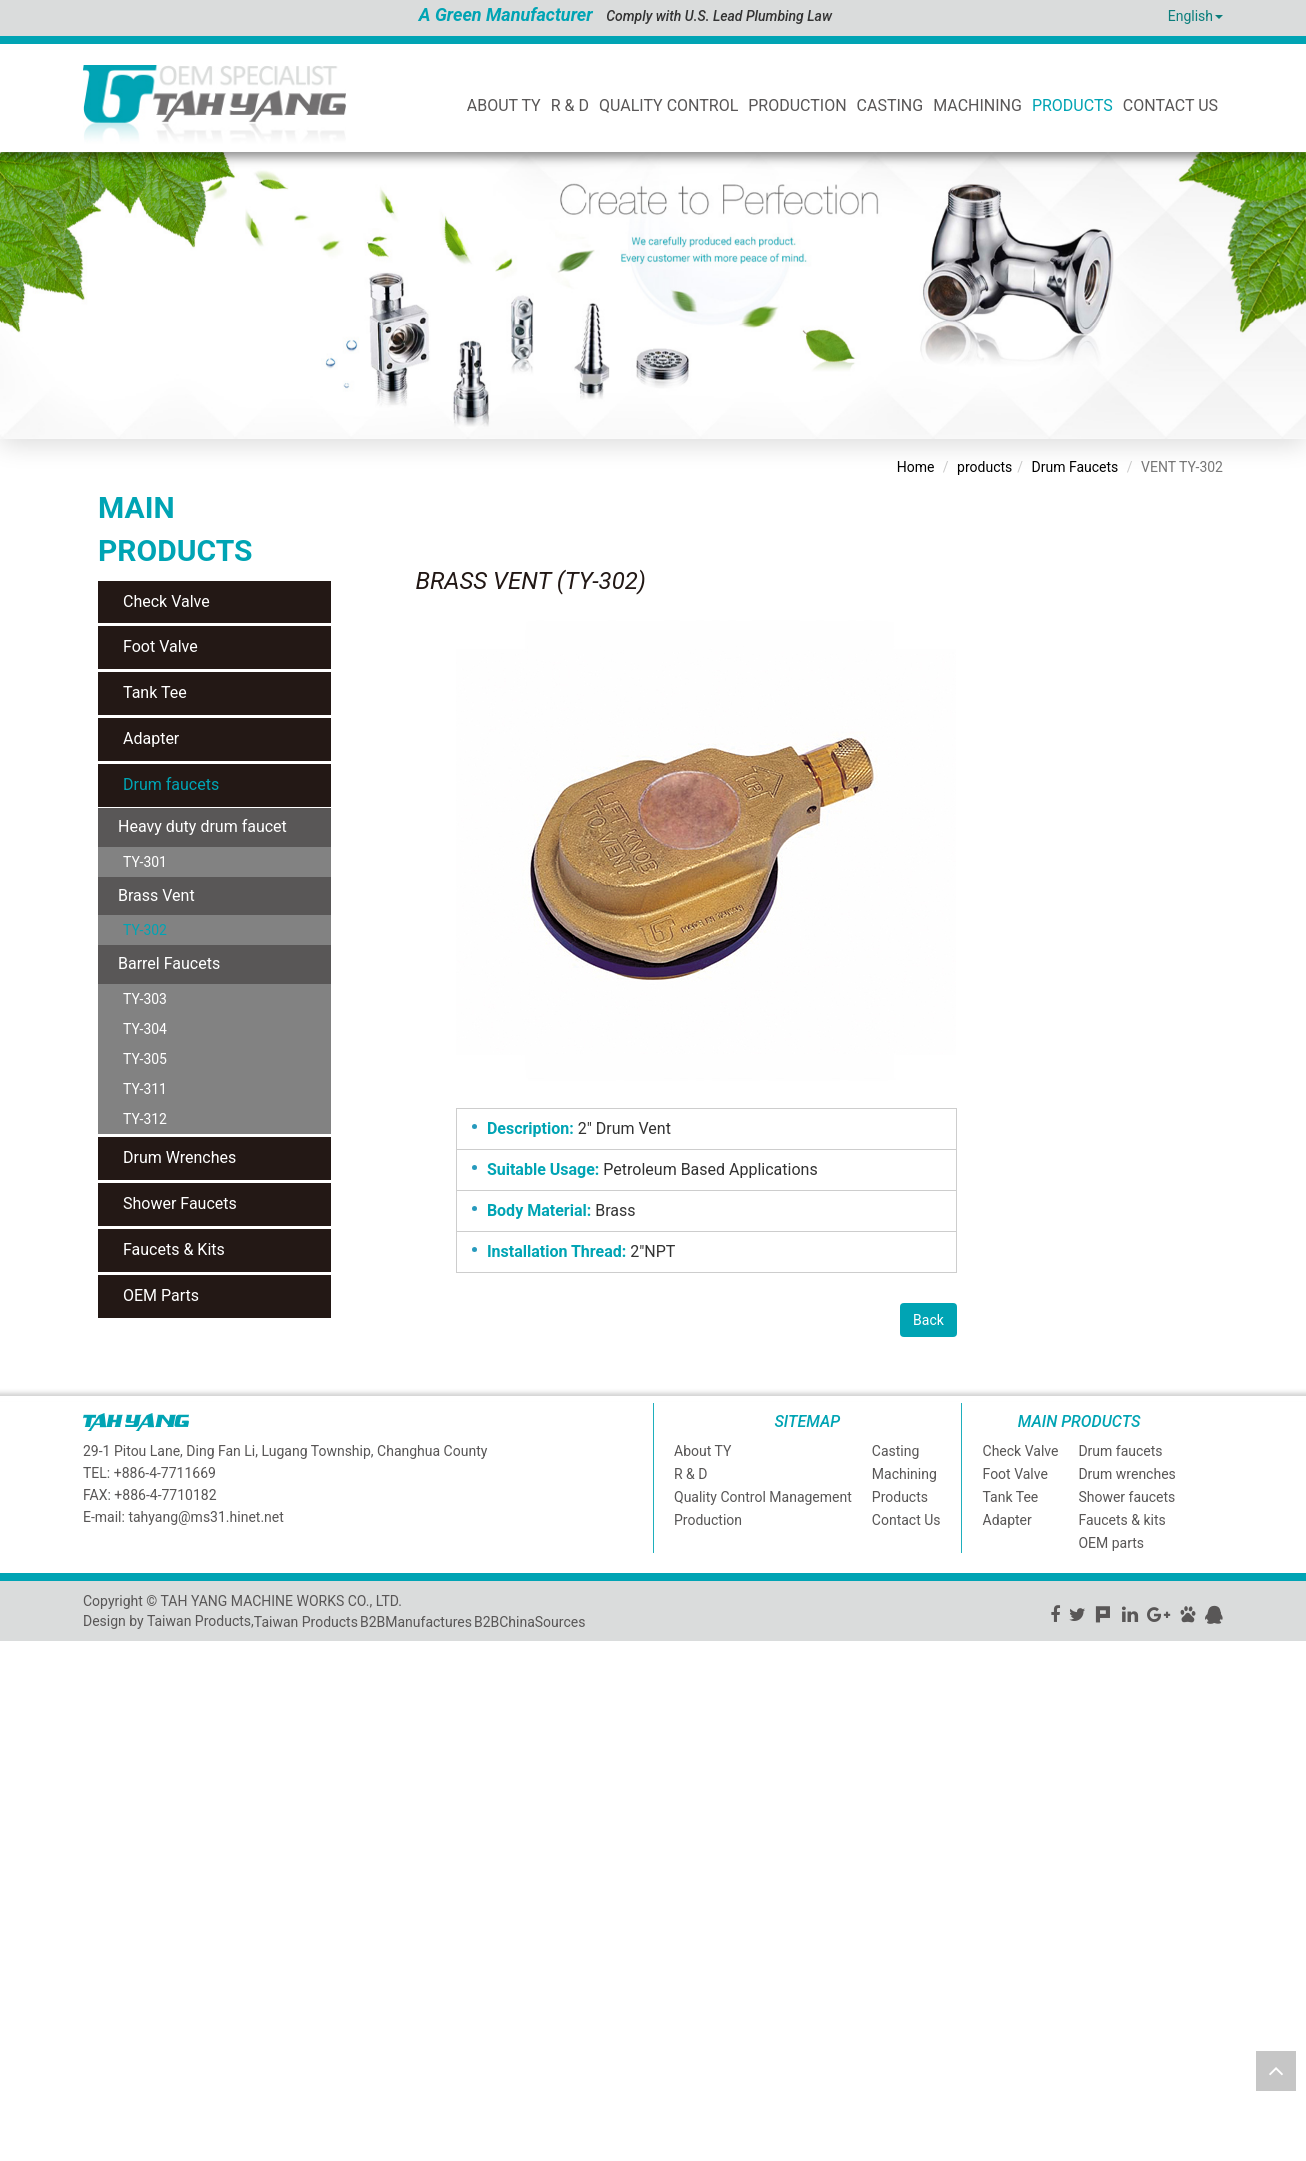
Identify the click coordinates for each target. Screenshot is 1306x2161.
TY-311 (145, 1089)
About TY (702, 1451)
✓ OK (503, 2151)
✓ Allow (25, 1691)
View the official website (158, 1831)
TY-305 (145, 1059)
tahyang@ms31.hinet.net (205, 1517)
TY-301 (145, 862)
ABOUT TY (504, 105)
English (1190, 16)
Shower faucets (1126, 1497)
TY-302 (145, 930)
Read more (40, 1831)
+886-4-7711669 (165, 1473)
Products (1072, 105)
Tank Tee (155, 692)
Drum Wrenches (179, 1157)
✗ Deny (23, 1711)
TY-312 (145, 1119)
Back (928, 1320)
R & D (570, 105)
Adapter (151, 738)
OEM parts (1111, 1543)
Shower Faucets (180, 1203)
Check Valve (166, 601)
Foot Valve (160, 646)
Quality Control (668, 105)
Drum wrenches (1126, 1474)
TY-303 (145, 999)
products (984, 467)
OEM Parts (161, 1295)
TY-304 (145, 1029)
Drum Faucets (1075, 467)
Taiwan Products (306, 1622)
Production (797, 105)
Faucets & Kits (174, 1249)
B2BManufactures (416, 1622)
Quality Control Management (763, 1497)
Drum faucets (171, 784)
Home (916, 467)
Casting (890, 105)
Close (17, 1651)
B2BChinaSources (530, 1622)
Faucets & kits (1121, 1520)
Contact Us (1170, 105)
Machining (977, 105)
